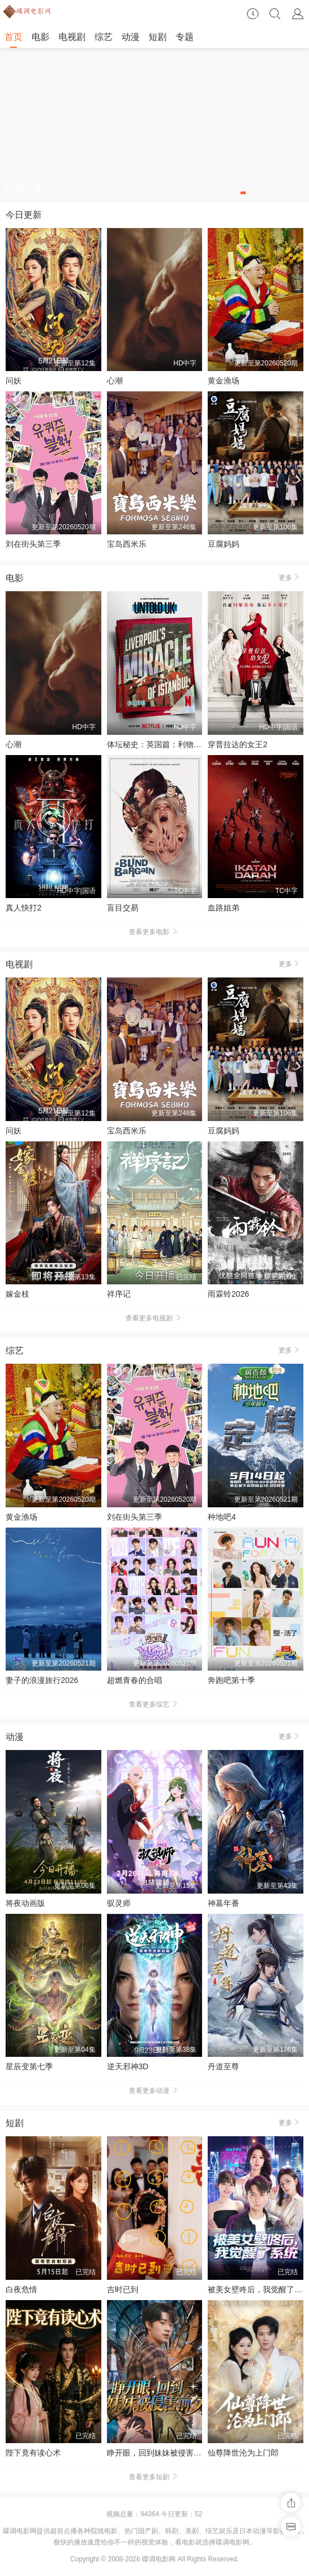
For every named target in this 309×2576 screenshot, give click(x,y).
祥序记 (119, 1293)
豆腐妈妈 (223, 543)
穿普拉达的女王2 (237, 744)
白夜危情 (21, 2289)
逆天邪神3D (128, 2066)
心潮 (115, 380)
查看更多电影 (155, 932)
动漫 (131, 37)
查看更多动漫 (155, 2091)
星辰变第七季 (29, 2066)
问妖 (13, 380)
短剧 (158, 37)
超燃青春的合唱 (134, 1680)
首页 (14, 37)
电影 (41, 37)
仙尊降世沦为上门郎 (243, 2452)
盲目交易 (122, 907)
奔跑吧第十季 (231, 1680)
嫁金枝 (17, 1293)
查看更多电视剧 (155, 1318)
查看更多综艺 (155, 1704)
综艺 (104, 37)
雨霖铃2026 (228, 1293)
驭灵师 (119, 1903)
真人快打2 (24, 907)
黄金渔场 (223, 380)
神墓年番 (223, 1903)
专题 (185, 37)
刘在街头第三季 (33, 543)
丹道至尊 (223, 2066)
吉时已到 (122, 2289)
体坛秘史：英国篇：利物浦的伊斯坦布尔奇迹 (186, 744)
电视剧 (72, 37)
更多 (291, 577)
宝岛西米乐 (126, 543)
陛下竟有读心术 (33, 2452)
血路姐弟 (223, 907)
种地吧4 (222, 1516)
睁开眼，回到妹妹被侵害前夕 (158, 2452)
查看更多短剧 (155, 2477)
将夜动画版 (25, 1903)
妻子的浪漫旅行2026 (42, 1680)
